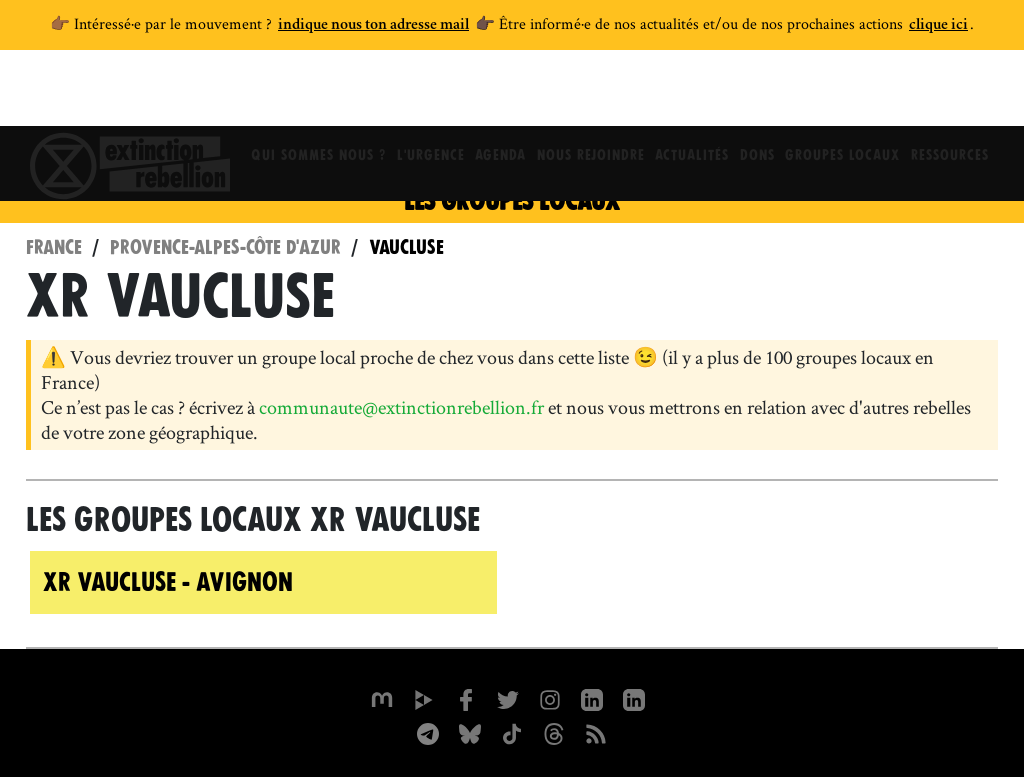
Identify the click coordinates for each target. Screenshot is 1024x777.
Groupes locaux (853, 95)
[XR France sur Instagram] (428, 732)
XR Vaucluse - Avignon (168, 582)
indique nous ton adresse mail (373, 26)
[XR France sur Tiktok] (512, 732)
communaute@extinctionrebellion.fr (401, 407)
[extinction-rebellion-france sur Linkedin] (634, 698)
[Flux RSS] (596, 732)
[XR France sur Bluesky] (470, 732)
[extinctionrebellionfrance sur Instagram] (550, 698)
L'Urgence (420, 95)
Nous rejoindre (589, 95)
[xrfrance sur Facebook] (466, 698)
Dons (763, 95)
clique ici (938, 26)
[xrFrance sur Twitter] (508, 698)
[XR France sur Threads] (554, 732)
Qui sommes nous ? (303, 95)
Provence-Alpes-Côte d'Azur (225, 247)
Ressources (965, 95)
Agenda (494, 95)
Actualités (694, 95)
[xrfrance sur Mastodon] (382, 698)
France (54, 247)
